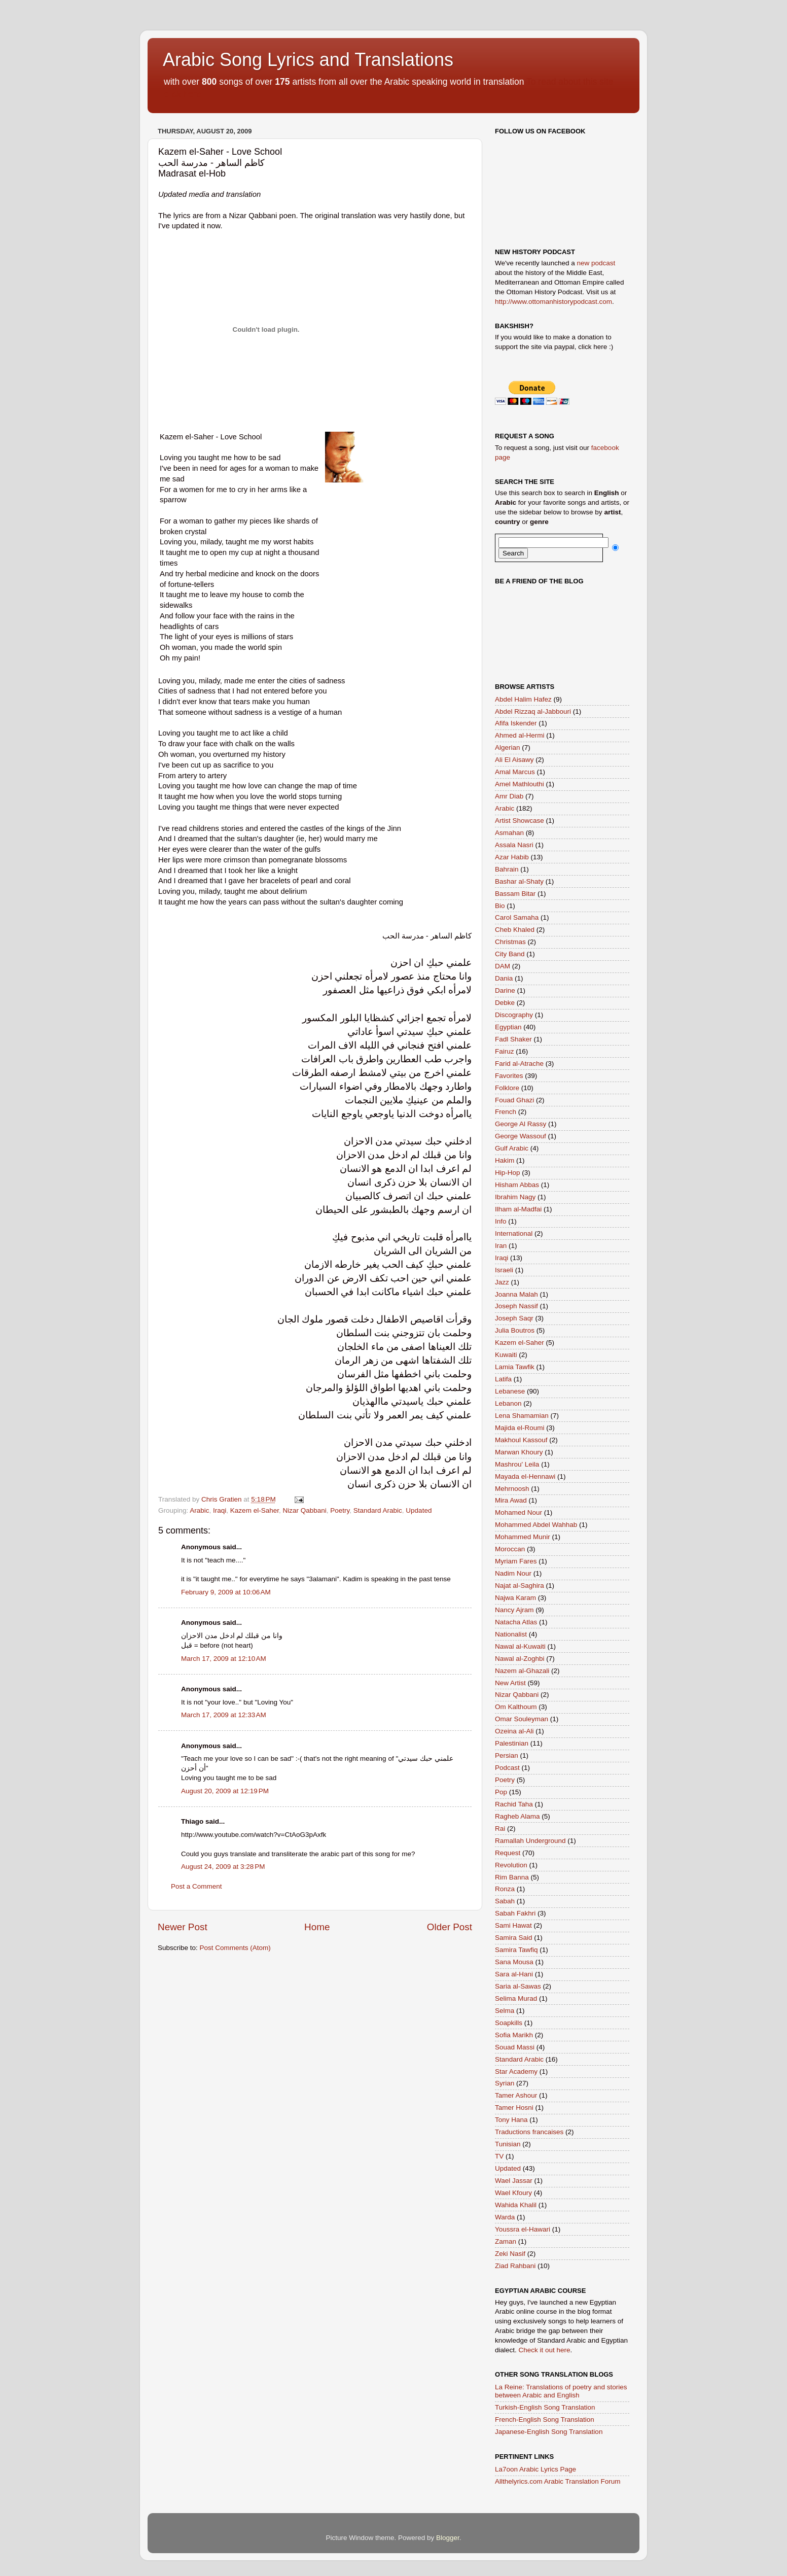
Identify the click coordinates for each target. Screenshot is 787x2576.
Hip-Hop (507, 1172)
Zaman (505, 2241)
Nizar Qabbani (304, 1510)
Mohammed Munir (522, 1537)
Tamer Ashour (516, 2095)
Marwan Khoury (519, 1452)
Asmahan (509, 833)
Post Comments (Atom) (235, 1948)
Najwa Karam (515, 1598)
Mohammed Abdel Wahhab (536, 1524)
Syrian (504, 2083)
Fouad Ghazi (514, 1100)
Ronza (505, 1889)
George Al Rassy (520, 1124)
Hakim (504, 1160)
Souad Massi (514, 2047)
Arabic (199, 1510)
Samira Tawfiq (516, 1950)
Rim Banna (512, 1877)
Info (501, 1221)
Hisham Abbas (517, 1185)
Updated (419, 1510)
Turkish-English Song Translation (545, 2407)
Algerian (507, 747)
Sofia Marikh (514, 2035)
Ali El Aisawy (514, 759)
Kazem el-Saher (254, 1510)
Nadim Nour (513, 1573)
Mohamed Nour (518, 1512)
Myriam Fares (516, 1561)
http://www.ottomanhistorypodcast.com (553, 301)
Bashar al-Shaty (519, 881)
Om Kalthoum (516, 1707)
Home (317, 1927)
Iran (501, 1245)
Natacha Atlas (516, 1622)
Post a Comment (196, 1886)
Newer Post (182, 1927)
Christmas (510, 942)
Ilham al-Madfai (518, 1209)
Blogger (447, 2538)
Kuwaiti (506, 1355)
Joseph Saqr (514, 1318)
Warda (505, 2217)
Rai (500, 1828)
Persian (506, 1755)
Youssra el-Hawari (522, 2229)
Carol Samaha (517, 917)
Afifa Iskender (516, 723)
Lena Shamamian (522, 1415)
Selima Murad (516, 1998)
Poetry (339, 1510)
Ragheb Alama (517, 1816)
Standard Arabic (377, 1510)
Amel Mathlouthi (519, 784)
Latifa (503, 1379)
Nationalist (511, 1634)
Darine (505, 990)
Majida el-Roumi (520, 1428)
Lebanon (508, 1403)
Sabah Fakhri (515, 1913)
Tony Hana (511, 2120)
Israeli (504, 1270)
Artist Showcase (519, 820)
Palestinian (511, 1743)
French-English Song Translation (544, 2419)
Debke (505, 1002)
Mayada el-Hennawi (525, 1476)
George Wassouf (520, 1136)
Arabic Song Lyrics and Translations (308, 59)
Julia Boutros (514, 1330)
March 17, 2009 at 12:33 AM (223, 1715)
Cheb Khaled (514, 929)
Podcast (507, 1767)
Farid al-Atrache (519, 1063)
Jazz (502, 1282)
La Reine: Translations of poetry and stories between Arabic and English (561, 2391)
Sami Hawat (513, 1925)
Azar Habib (512, 857)
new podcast (596, 263)
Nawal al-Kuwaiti (520, 1646)
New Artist (510, 1683)
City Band (510, 954)
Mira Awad (511, 1500)
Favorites (509, 1076)
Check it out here (544, 2350)
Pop (501, 1792)
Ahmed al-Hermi (520, 735)
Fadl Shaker (513, 1039)
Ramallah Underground (530, 1840)
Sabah (505, 1901)
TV (499, 2156)
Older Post (449, 1927)
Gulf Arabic (511, 1148)
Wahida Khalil (515, 2205)
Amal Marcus (515, 772)
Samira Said (513, 1937)
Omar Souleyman (521, 1719)
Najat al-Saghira (519, 1585)
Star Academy (516, 2071)
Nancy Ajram (514, 1610)
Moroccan (510, 1549)
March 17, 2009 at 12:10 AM (223, 1658)
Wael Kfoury (513, 2193)
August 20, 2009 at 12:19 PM (225, 1791)
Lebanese (510, 1391)
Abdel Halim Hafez (523, 699)
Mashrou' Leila (517, 1464)
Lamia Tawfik (514, 1367)
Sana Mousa (514, 1962)
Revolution (511, 1865)
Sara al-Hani (514, 1974)
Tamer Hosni (514, 2107)
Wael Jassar (513, 2180)
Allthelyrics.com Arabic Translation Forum (558, 2481)
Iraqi (219, 1510)
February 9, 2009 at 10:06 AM (226, 1592)
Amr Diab (509, 796)
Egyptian (508, 1027)
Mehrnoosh (512, 1488)
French (505, 1112)
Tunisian (508, 2144)
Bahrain (507, 869)
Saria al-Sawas (518, 1986)
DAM (502, 966)
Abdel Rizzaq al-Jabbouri (533, 711)
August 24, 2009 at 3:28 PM (223, 1866)
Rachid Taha (514, 1804)
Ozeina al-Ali (514, 1731)
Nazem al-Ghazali (522, 1671)
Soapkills (508, 2023)
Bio (500, 906)
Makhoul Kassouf (521, 1440)
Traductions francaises (529, 2132)
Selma (504, 2010)
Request (507, 1853)
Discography (514, 1015)
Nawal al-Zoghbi (520, 1658)
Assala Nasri (514, 845)
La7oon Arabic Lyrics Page (535, 2469)
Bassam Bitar (515, 893)
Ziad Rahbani (515, 2266)
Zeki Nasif (510, 2253)
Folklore (507, 1088)
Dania (504, 978)
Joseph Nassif (516, 1306)
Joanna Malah (516, 1294)
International (513, 1233)
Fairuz (504, 1051)
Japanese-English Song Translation (548, 2431)
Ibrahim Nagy (515, 1197)
